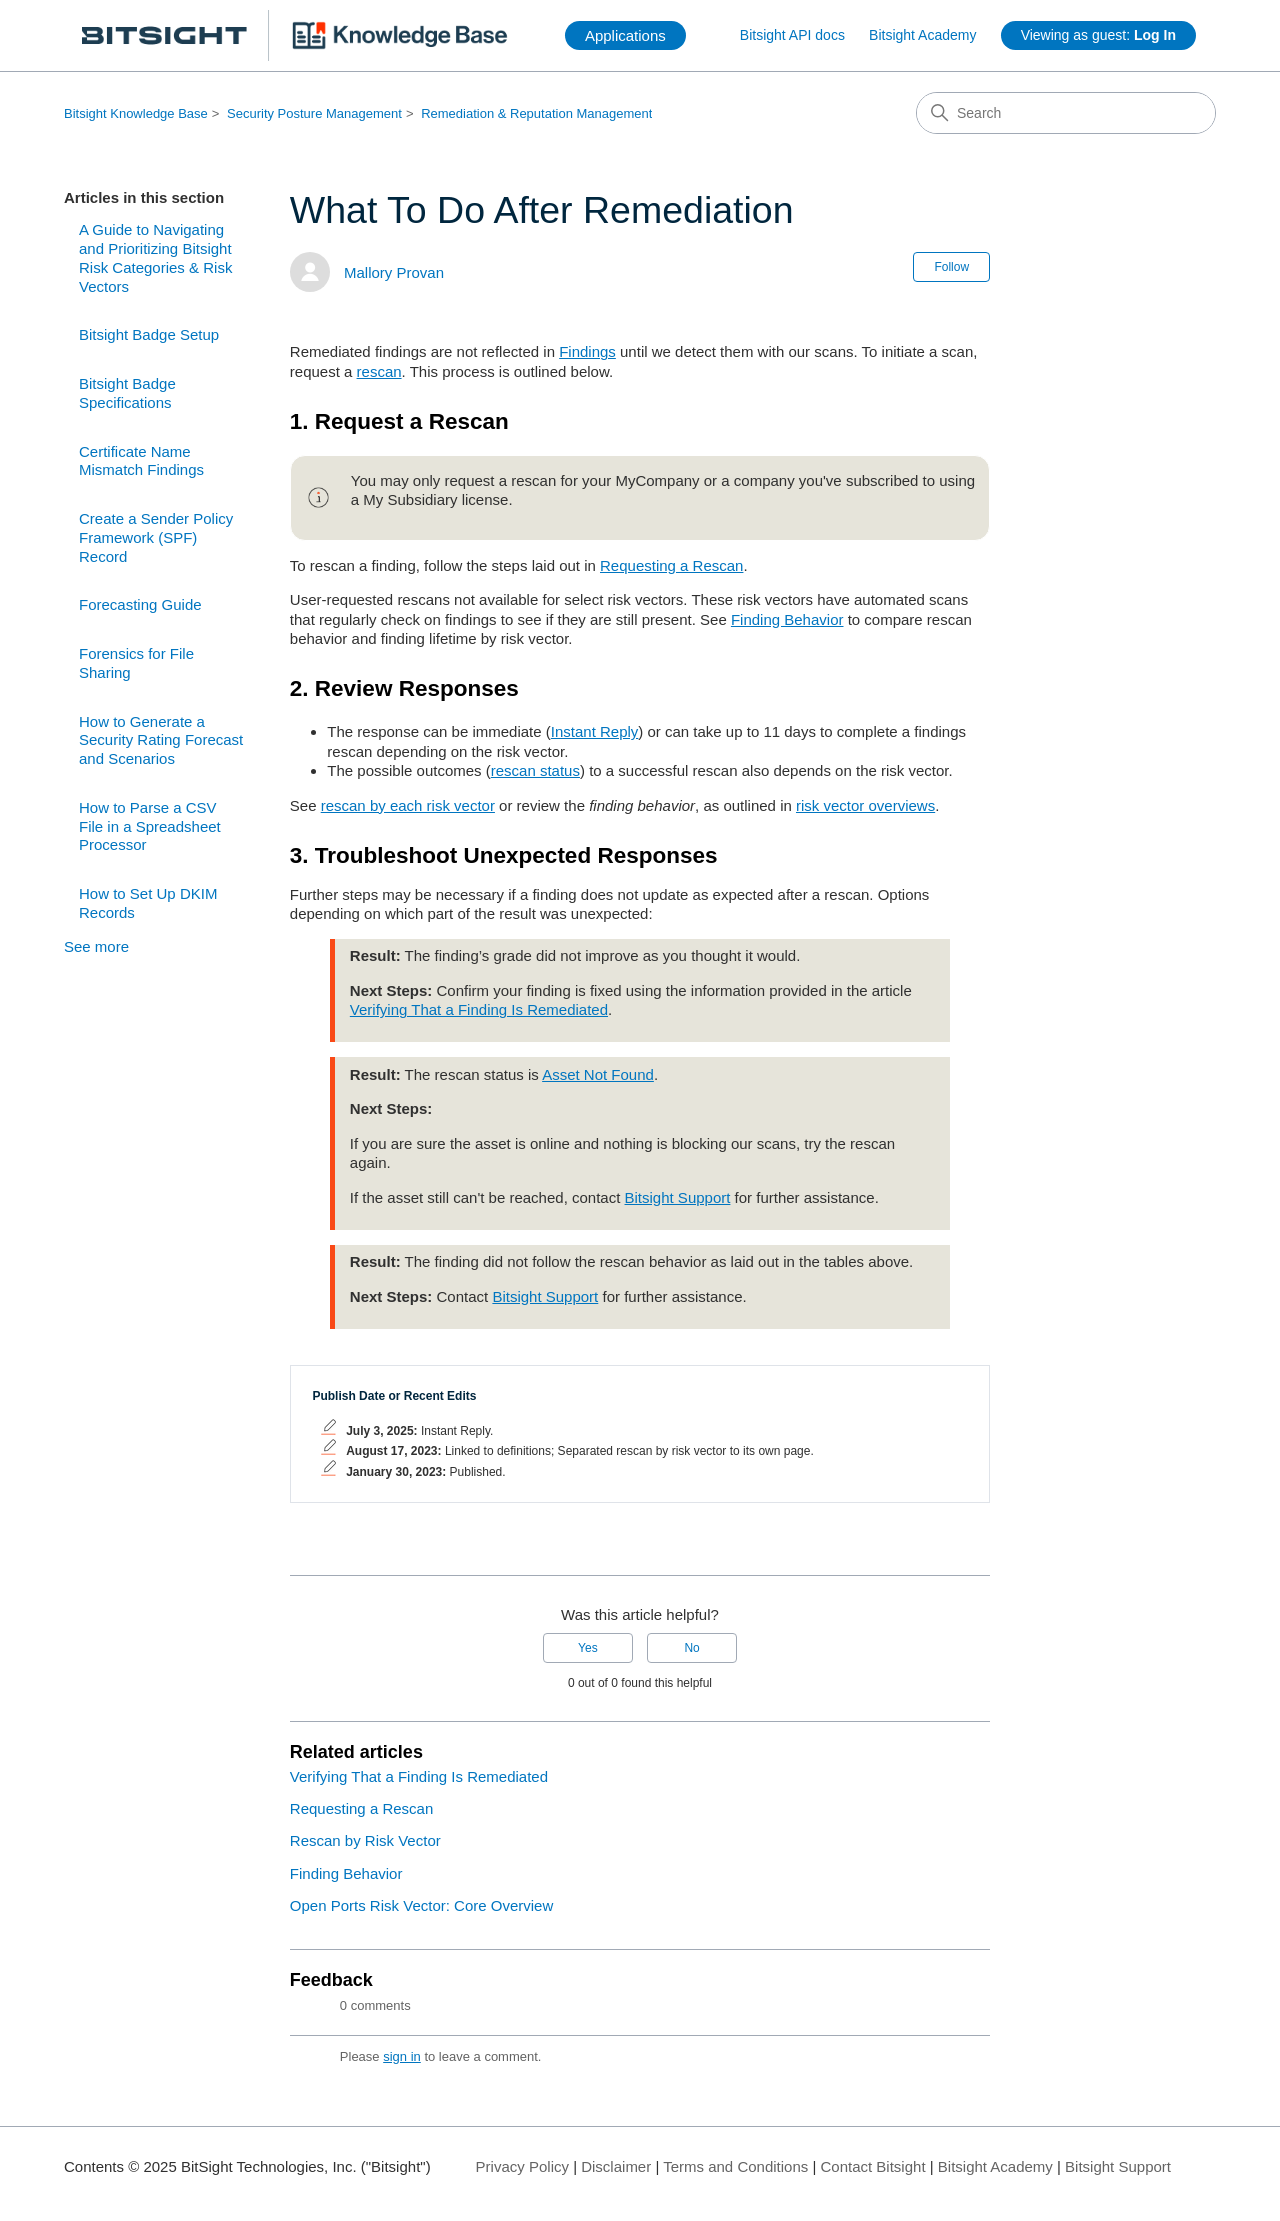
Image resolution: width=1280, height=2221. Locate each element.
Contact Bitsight (873, 2166)
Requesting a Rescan (671, 565)
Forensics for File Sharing (136, 663)
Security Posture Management (314, 113)
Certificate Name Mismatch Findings (141, 461)
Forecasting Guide (140, 604)
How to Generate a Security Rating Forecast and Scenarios (161, 740)
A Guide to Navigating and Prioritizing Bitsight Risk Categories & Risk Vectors (155, 257)
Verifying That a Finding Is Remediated (479, 1009)
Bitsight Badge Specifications (127, 393)
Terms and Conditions (735, 2166)
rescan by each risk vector (408, 805)
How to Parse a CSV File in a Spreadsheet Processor (150, 826)
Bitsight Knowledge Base (136, 113)
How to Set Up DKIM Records (148, 903)
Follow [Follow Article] (951, 267)
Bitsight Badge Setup (149, 334)
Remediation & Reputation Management (536, 113)
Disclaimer (616, 2166)
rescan (379, 371)
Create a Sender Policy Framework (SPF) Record (156, 537)
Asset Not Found (598, 1074)
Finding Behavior (787, 619)
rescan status (535, 770)
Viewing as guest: (1098, 35)
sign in (402, 2056)
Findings (587, 351)
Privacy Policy (522, 2166)
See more (96, 946)
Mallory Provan (394, 272)
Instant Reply (595, 731)
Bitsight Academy (922, 35)
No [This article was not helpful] (691, 1648)
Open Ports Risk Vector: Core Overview (421, 1905)
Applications (625, 35)
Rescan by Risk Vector (365, 1840)
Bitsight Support (678, 1197)
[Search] (1066, 113)
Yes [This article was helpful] (588, 1648)
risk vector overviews (865, 805)
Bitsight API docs (792, 35)
